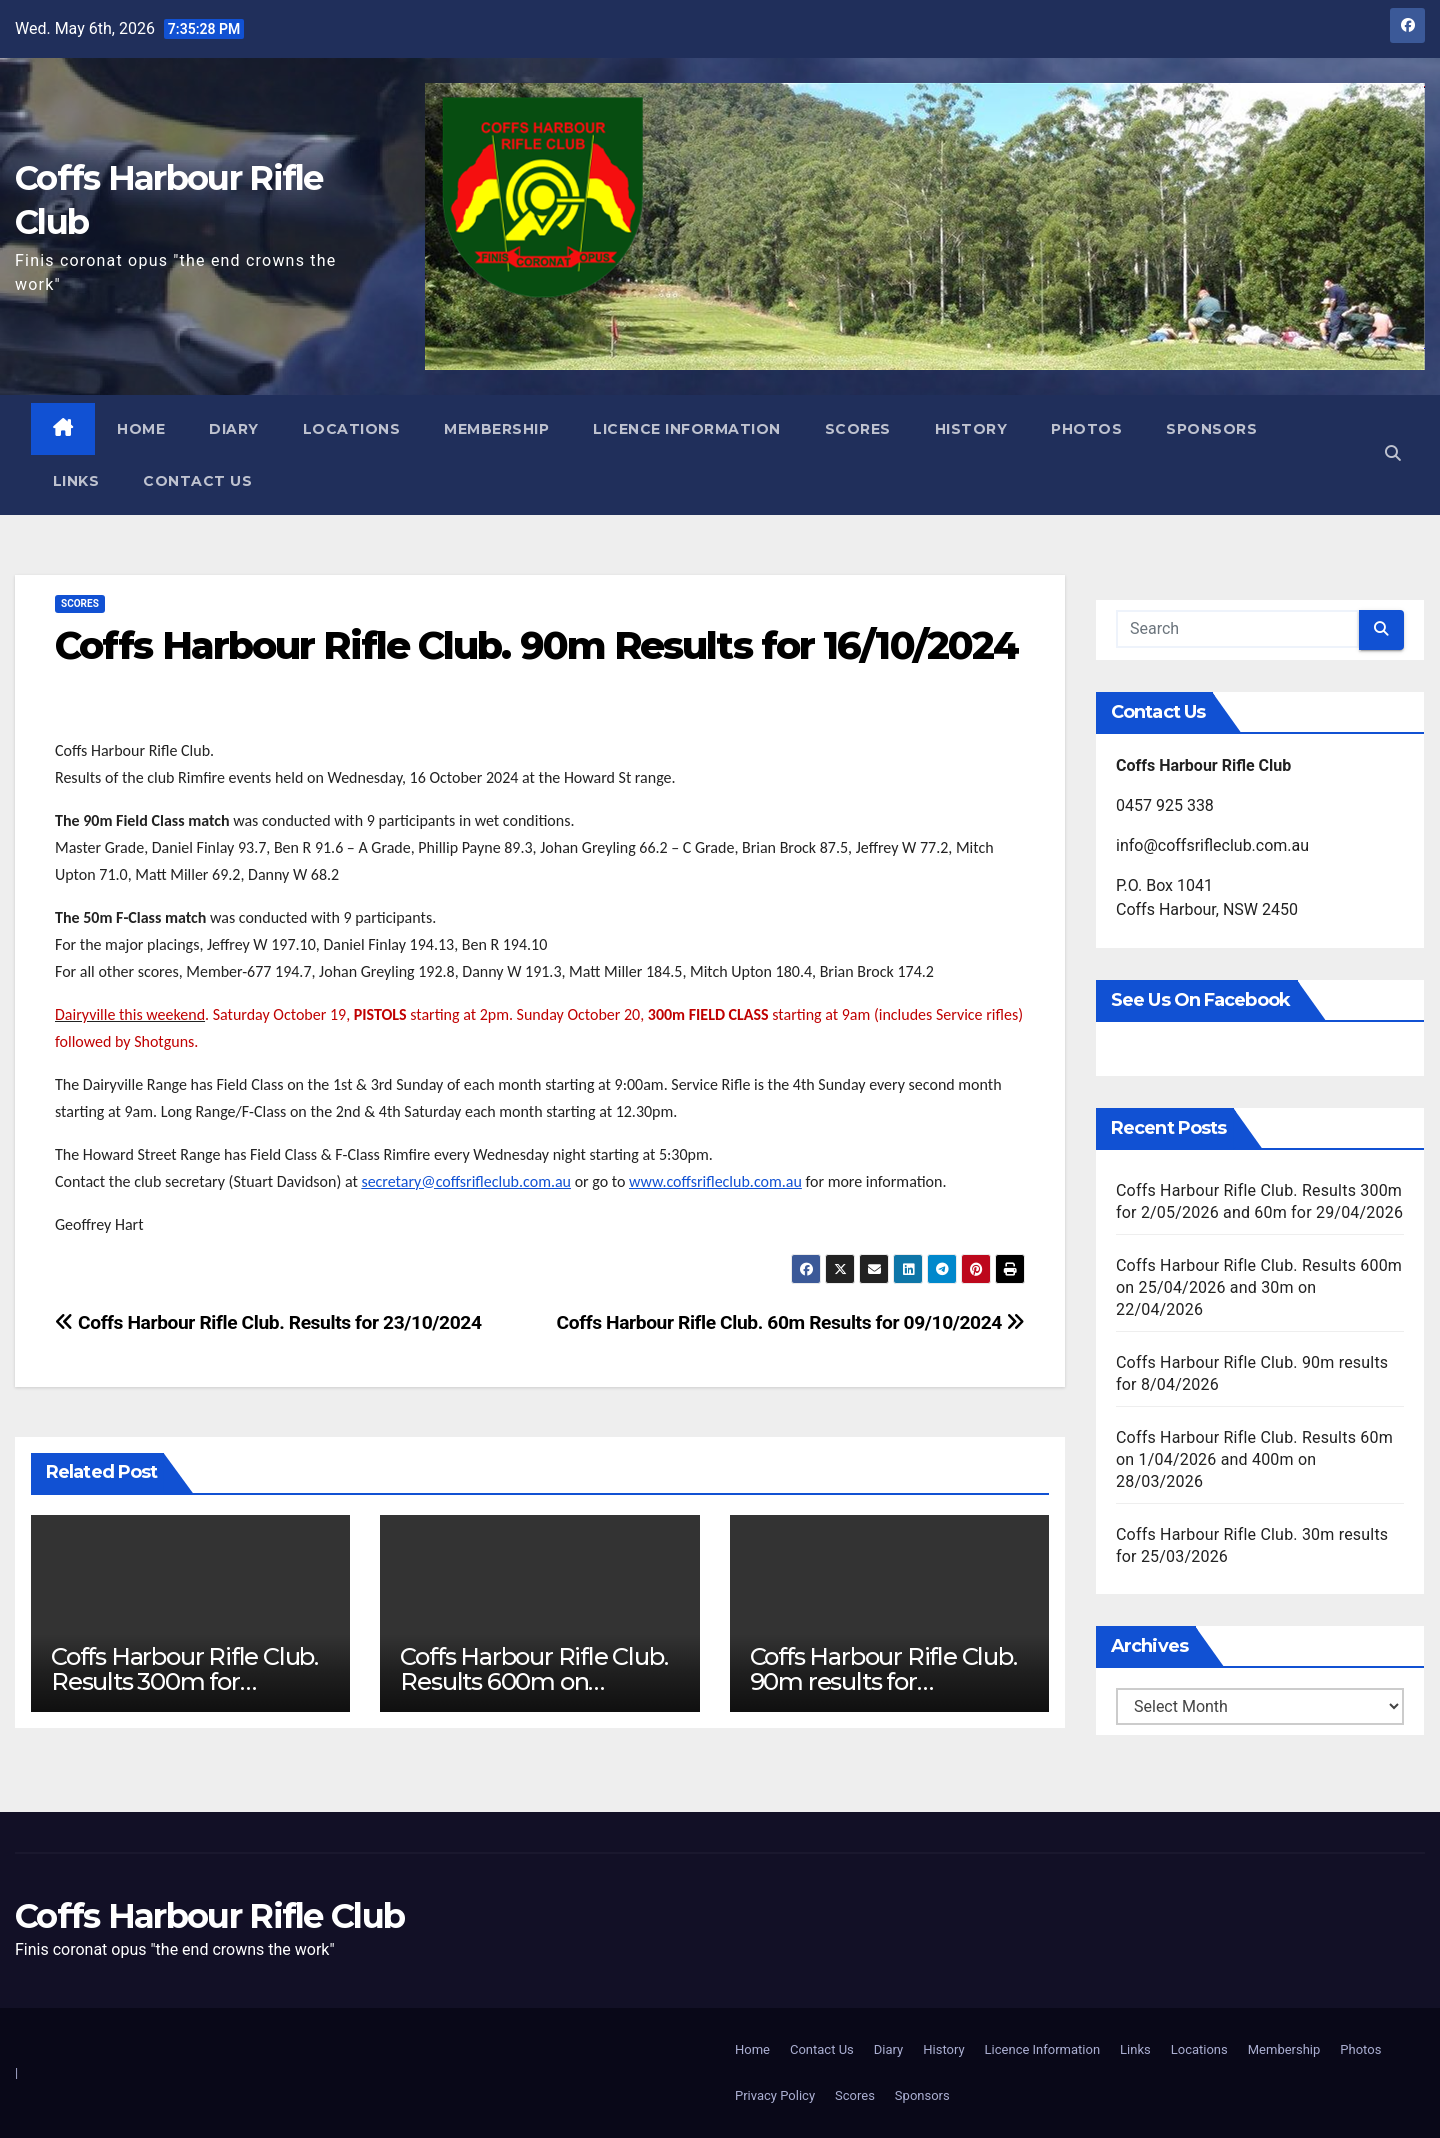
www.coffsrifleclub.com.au (715, 1181)
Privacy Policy (775, 2095)
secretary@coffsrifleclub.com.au (466, 1181)
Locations (352, 429)
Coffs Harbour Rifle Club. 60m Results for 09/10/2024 (791, 1322)
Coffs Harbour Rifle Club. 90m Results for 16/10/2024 (536, 645)
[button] (1393, 454)
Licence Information (688, 429)
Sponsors (1212, 429)
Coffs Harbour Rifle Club (209, 1916)
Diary (235, 429)
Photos (1087, 429)
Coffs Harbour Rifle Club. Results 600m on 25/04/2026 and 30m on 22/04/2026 (1259, 1287)
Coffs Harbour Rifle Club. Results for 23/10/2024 (268, 1322)
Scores (858, 429)
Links (76, 481)
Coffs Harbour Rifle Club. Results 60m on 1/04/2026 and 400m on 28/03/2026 (1254, 1459)
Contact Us (198, 481)
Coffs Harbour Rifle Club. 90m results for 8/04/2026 (883, 1681)
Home (142, 429)
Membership (497, 429)
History (971, 429)
